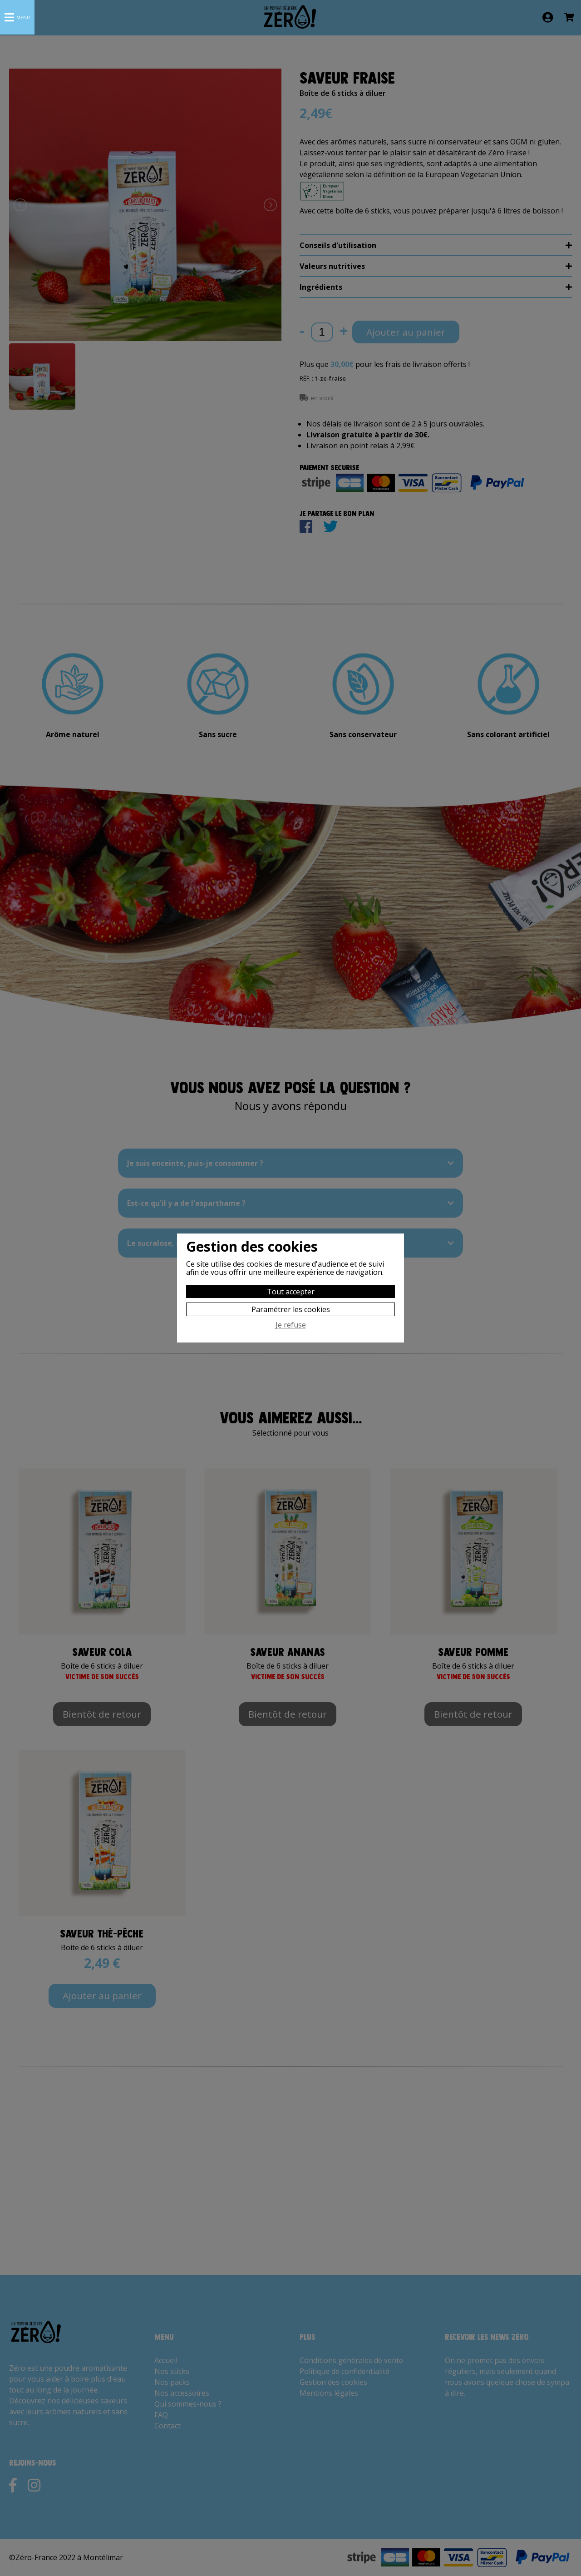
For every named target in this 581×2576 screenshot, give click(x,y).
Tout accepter (291, 1292)
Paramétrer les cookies (290, 1309)
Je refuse (291, 1325)
